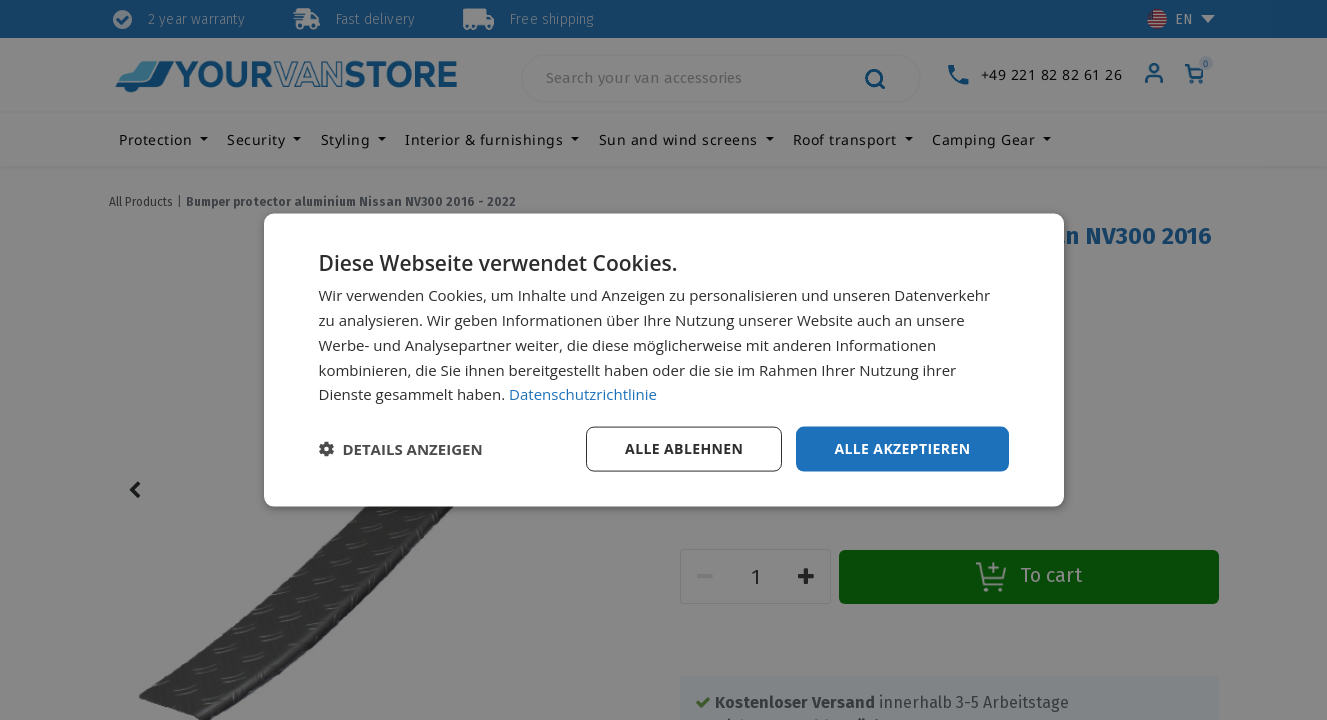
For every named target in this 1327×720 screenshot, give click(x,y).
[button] (401, 449)
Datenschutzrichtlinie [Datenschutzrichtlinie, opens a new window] (583, 394)
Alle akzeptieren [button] (902, 448)
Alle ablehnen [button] (684, 448)
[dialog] (664, 360)
